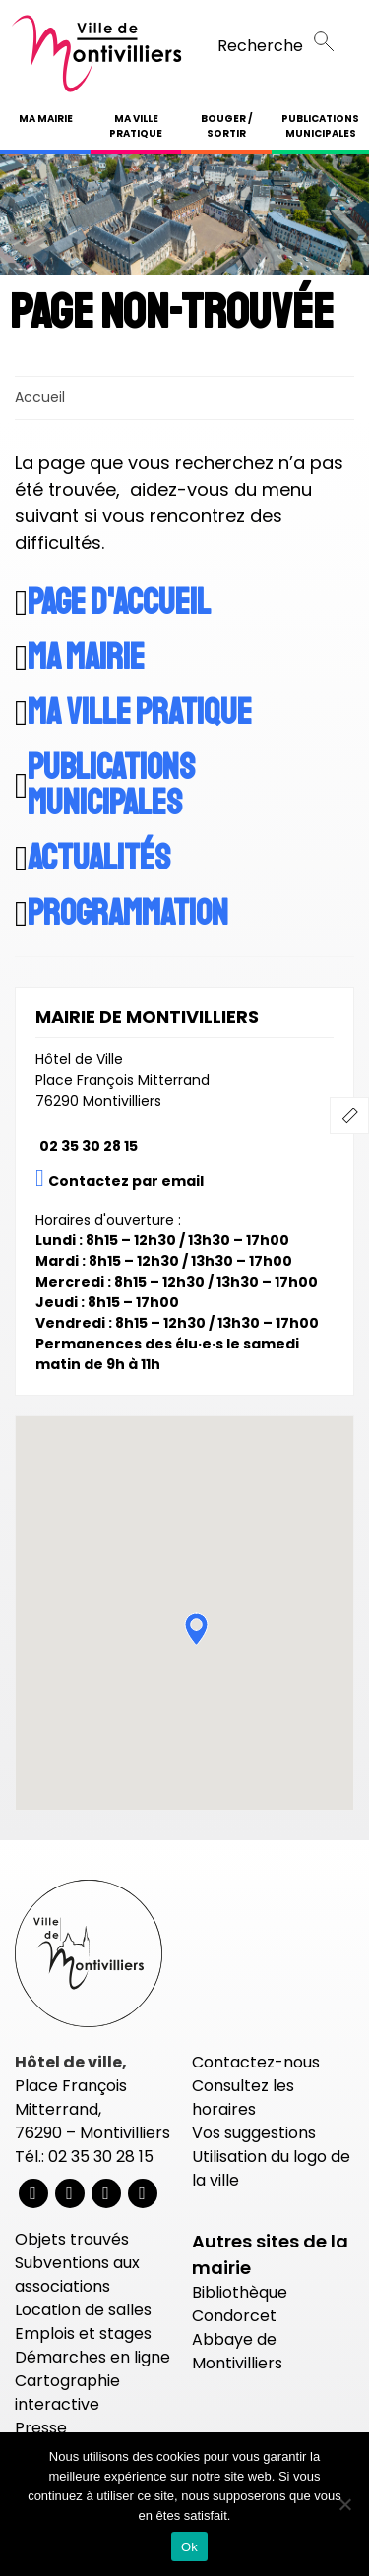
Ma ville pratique (135, 126)
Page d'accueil (119, 603)
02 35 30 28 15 (88, 1146)
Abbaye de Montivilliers (237, 2351)
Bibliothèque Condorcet (239, 2304)
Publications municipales (320, 126)
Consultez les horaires (243, 2097)
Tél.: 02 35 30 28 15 (84, 2156)
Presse (41, 2428)
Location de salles (83, 2310)
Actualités (99, 858)
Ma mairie (46, 118)
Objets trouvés (72, 2239)
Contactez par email (126, 1181)
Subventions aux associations (77, 2274)
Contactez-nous (256, 2062)
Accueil (40, 397)
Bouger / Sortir (227, 126)
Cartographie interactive (67, 2392)
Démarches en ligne (92, 2357)
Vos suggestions (254, 2133)
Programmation (128, 913)
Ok (189, 2547)
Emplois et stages (83, 2333)
